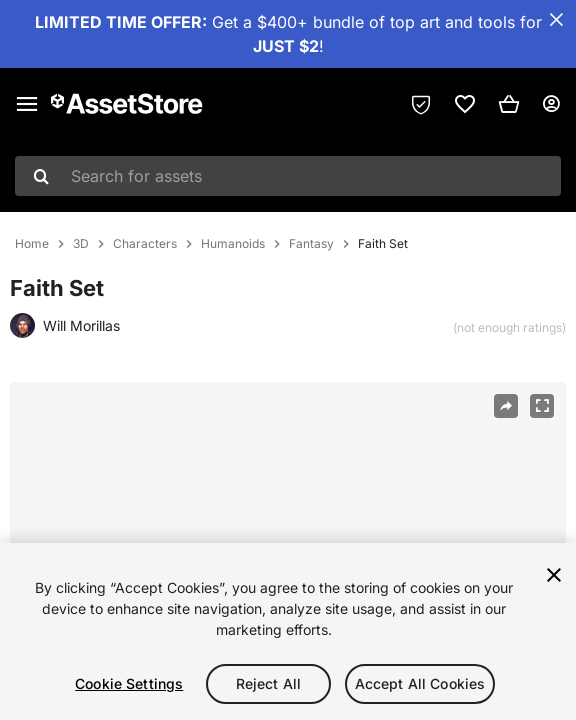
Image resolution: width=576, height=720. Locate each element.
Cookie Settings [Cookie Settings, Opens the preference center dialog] (129, 683)
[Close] (554, 575)
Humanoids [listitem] (233, 244)
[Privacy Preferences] (421, 104)
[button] (509, 104)
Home (32, 244)
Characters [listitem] (145, 244)
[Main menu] (27, 104)
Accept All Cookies (420, 683)
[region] (288, 631)
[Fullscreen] (542, 406)
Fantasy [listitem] (311, 244)
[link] (465, 104)
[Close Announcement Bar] (556, 20)
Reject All (268, 683)
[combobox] (288, 176)
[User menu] (551, 104)
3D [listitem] (81, 244)
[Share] (506, 406)
